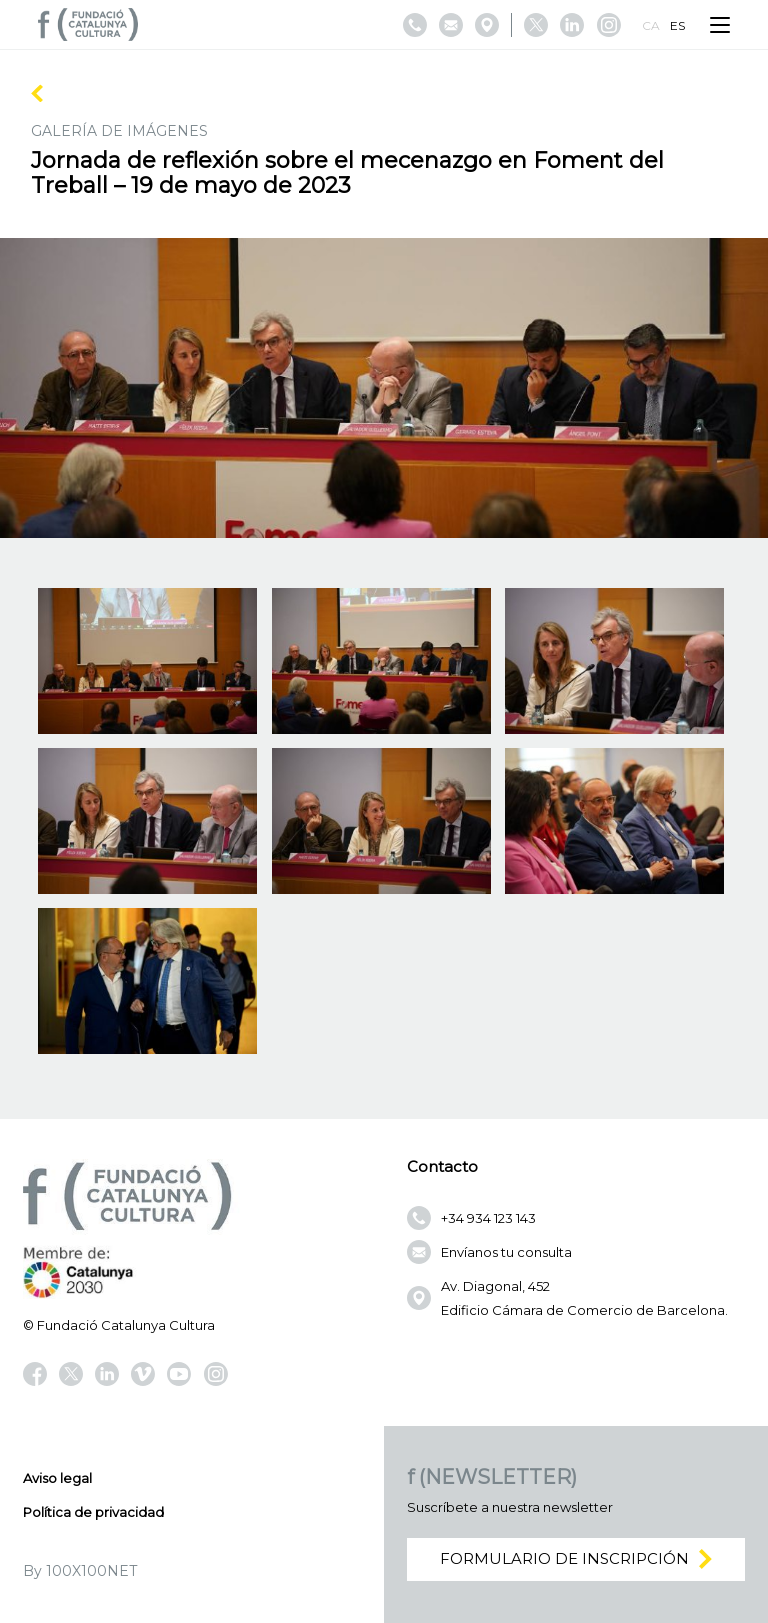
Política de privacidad (93, 1512)
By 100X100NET (80, 1571)
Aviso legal (57, 1478)
